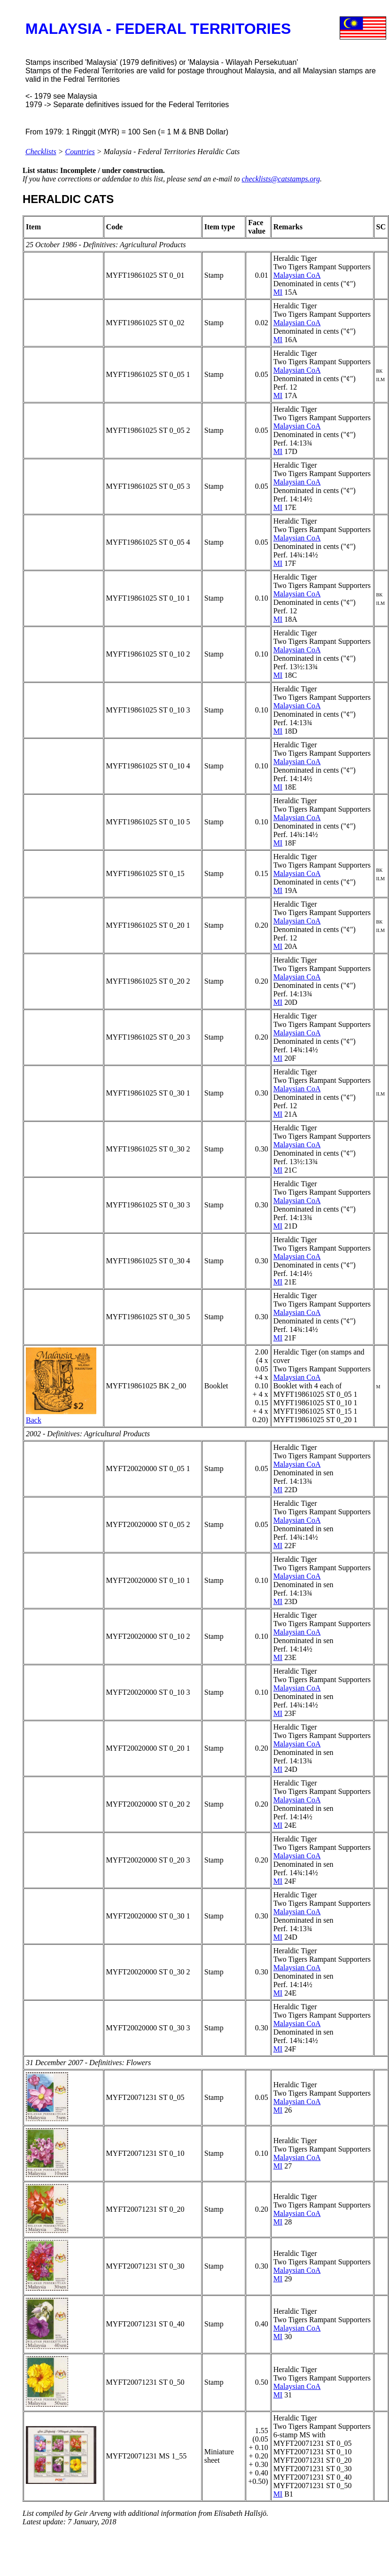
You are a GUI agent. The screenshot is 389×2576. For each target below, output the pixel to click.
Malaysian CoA (297, 275)
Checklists (40, 152)
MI (278, 292)
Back (33, 1420)
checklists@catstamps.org (280, 179)
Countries (80, 152)
